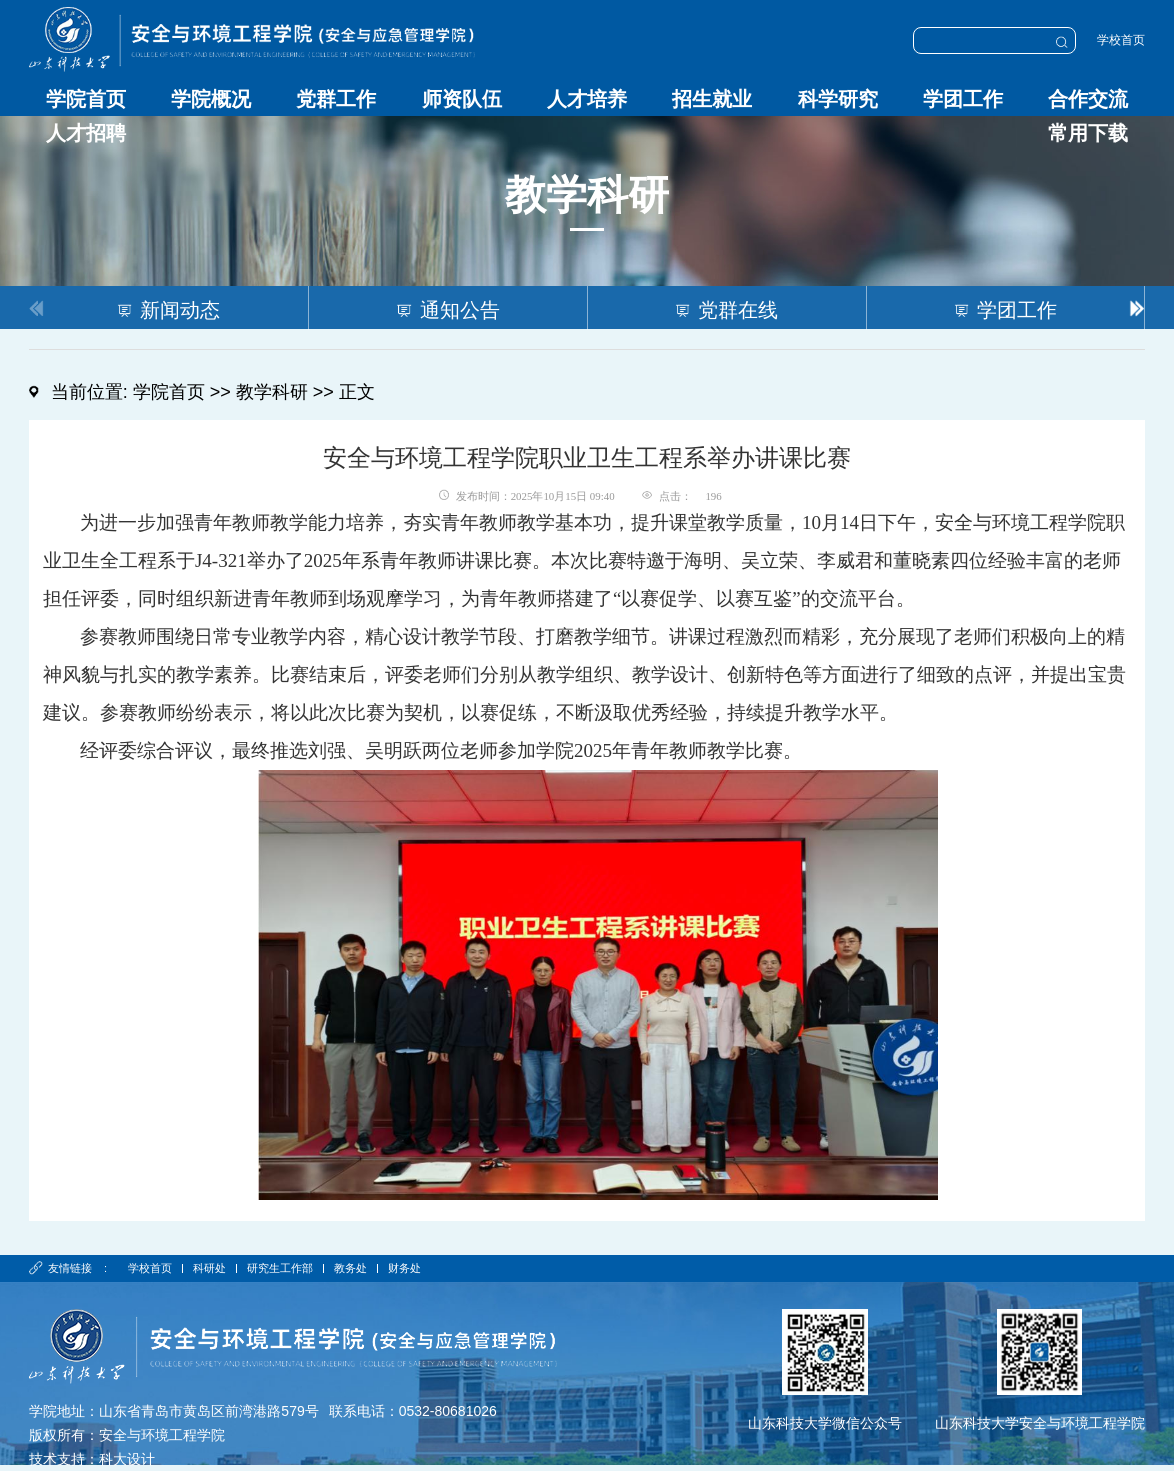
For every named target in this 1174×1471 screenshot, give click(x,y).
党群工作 (336, 99)
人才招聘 (86, 133)
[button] (1137, 307)
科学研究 (838, 99)
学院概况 (211, 99)
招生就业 (712, 99)
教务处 (353, 1268)
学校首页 (1121, 40)
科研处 (210, 1268)
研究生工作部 (282, 1268)
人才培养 (587, 99)
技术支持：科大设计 (92, 1459)
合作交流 (1088, 99)
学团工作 (963, 99)
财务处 (408, 1268)
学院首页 (86, 99)
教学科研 (272, 392)
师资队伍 (462, 99)
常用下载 (1088, 133)
